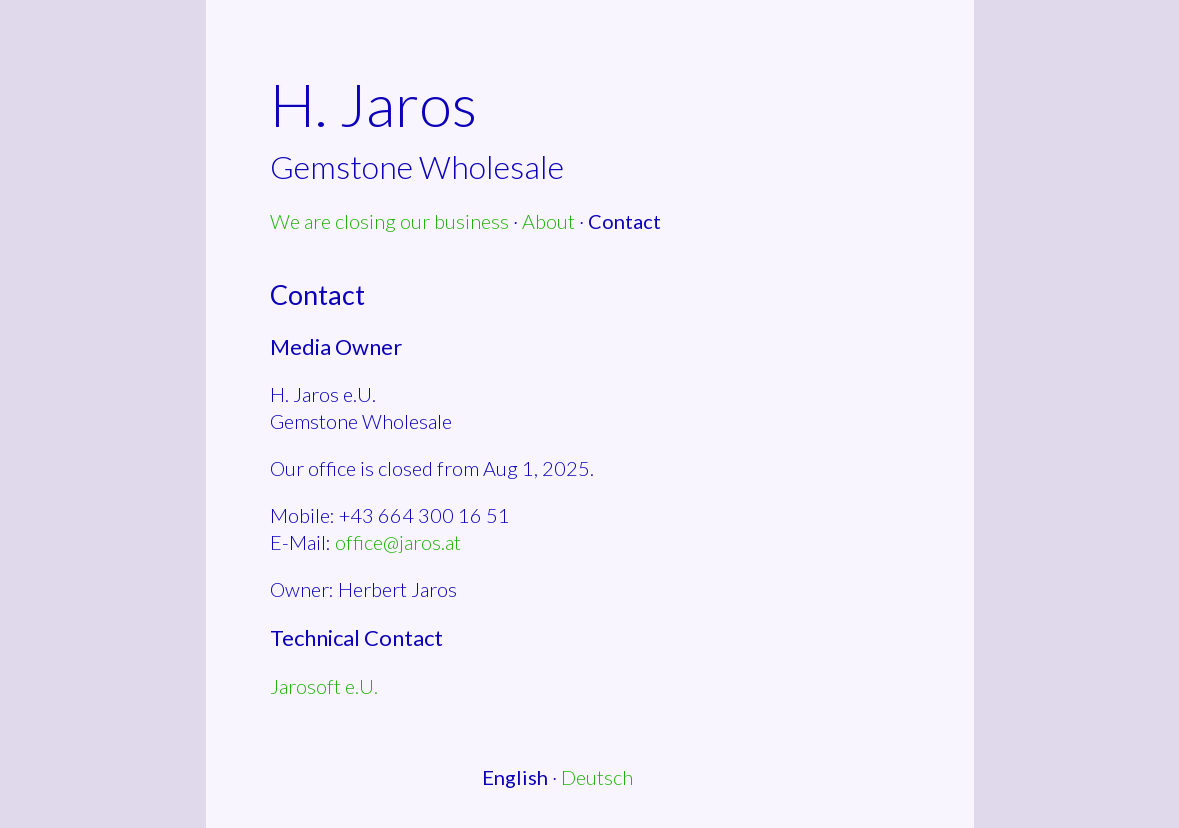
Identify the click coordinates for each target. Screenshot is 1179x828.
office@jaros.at (398, 542)
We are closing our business (389, 221)
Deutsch (597, 777)
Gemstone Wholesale (417, 166)
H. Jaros (373, 104)
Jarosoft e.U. (324, 686)
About (548, 221)
